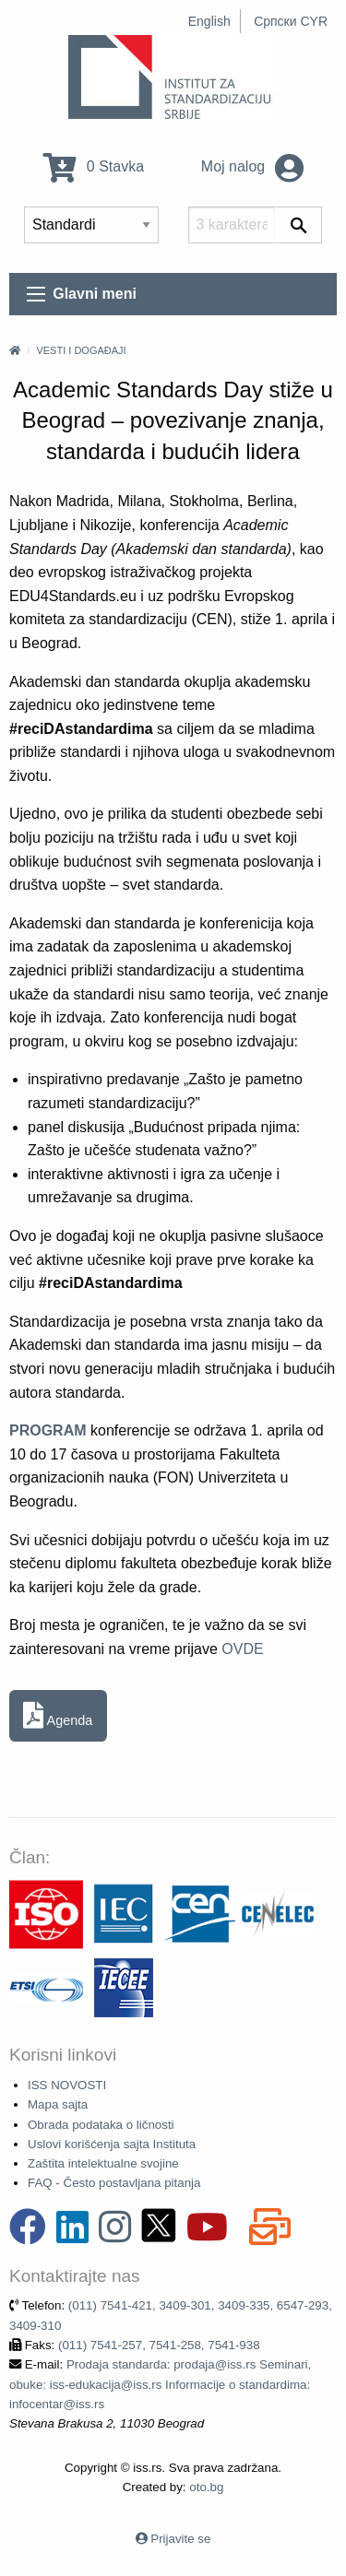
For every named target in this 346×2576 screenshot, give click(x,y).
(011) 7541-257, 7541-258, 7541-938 (159, 2345)
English (209, 21)
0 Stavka (93, 166)
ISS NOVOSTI (67, 2085)
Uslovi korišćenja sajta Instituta (112, 2144)
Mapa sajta (58, 2104)
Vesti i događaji (80, 350)
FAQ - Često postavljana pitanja (114, 2183)
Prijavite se (180, 2539)
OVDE (242, 1649)
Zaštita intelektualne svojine (103, 2163)
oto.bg (206, 2487)
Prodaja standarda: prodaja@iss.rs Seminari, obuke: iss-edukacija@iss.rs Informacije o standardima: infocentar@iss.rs (160, 2384)
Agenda (57, 1716)
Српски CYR (291, 21)
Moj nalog (252, 166)
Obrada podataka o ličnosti (101, 2125)
